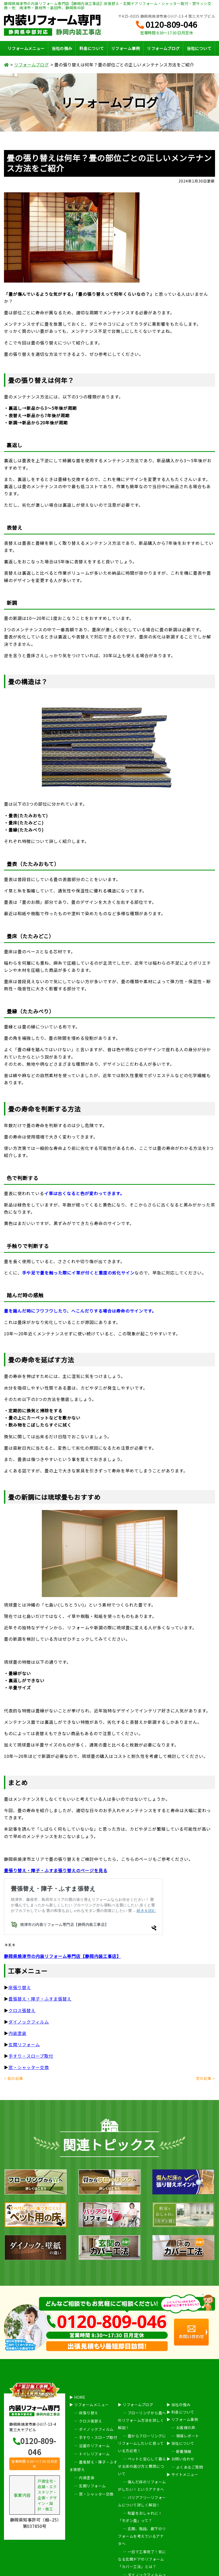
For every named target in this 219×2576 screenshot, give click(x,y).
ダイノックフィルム (28, 2022)
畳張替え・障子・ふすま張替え (39, 1999)
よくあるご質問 (189, 2467)
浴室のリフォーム (94, 2445)
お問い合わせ (182, 2458)
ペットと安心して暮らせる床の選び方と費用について (142, 2466)
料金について (91, 48)
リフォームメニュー (26, 48)
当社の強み (62, 48)
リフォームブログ (163, 48)
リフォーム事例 (125, 48)
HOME (79, 2397)
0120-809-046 (166, 25)
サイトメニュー (184, 2474)
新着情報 (183, 2451)
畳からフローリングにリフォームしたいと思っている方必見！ (142, 2443)
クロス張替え (21, 2010)
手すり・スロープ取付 (30, 2056)
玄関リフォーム (24, 2044)
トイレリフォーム (94, 2453)
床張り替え (88, 2412)
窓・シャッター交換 (28, 2067)
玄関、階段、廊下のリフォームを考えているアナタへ (142, 2536)
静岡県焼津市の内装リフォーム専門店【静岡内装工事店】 (62, 1956)
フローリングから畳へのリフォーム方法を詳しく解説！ (142, 2420)
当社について (199, 48)
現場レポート (187, 2435)
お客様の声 (185, 2427)
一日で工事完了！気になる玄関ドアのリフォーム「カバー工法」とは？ (142, 2559)
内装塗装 (17, 2033)
